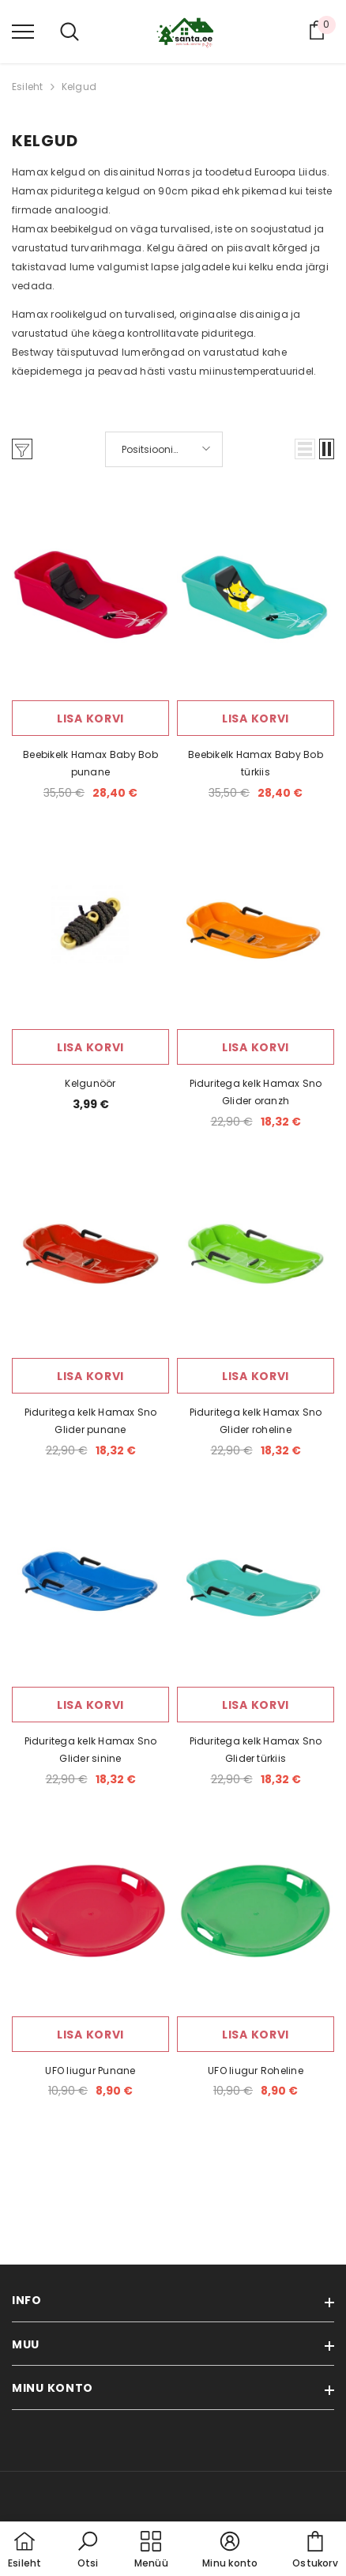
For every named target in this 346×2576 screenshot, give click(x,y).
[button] (305, 449)
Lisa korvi (90, 718)
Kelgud (79, 86)
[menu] (23, 31)
